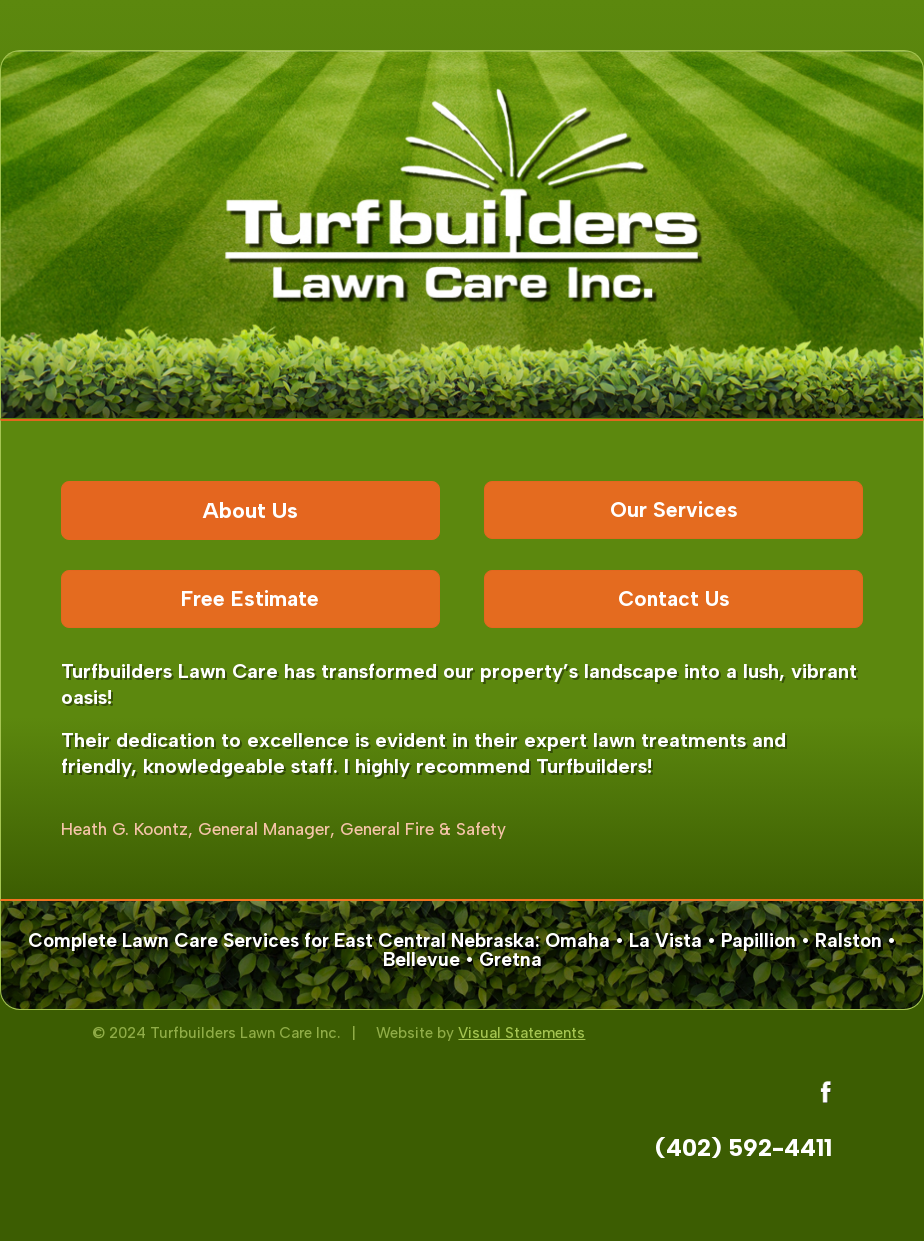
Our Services (674, 509)
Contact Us (674, 598)
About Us (250, 510)
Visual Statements (521, 1033)
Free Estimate (250, 598)
